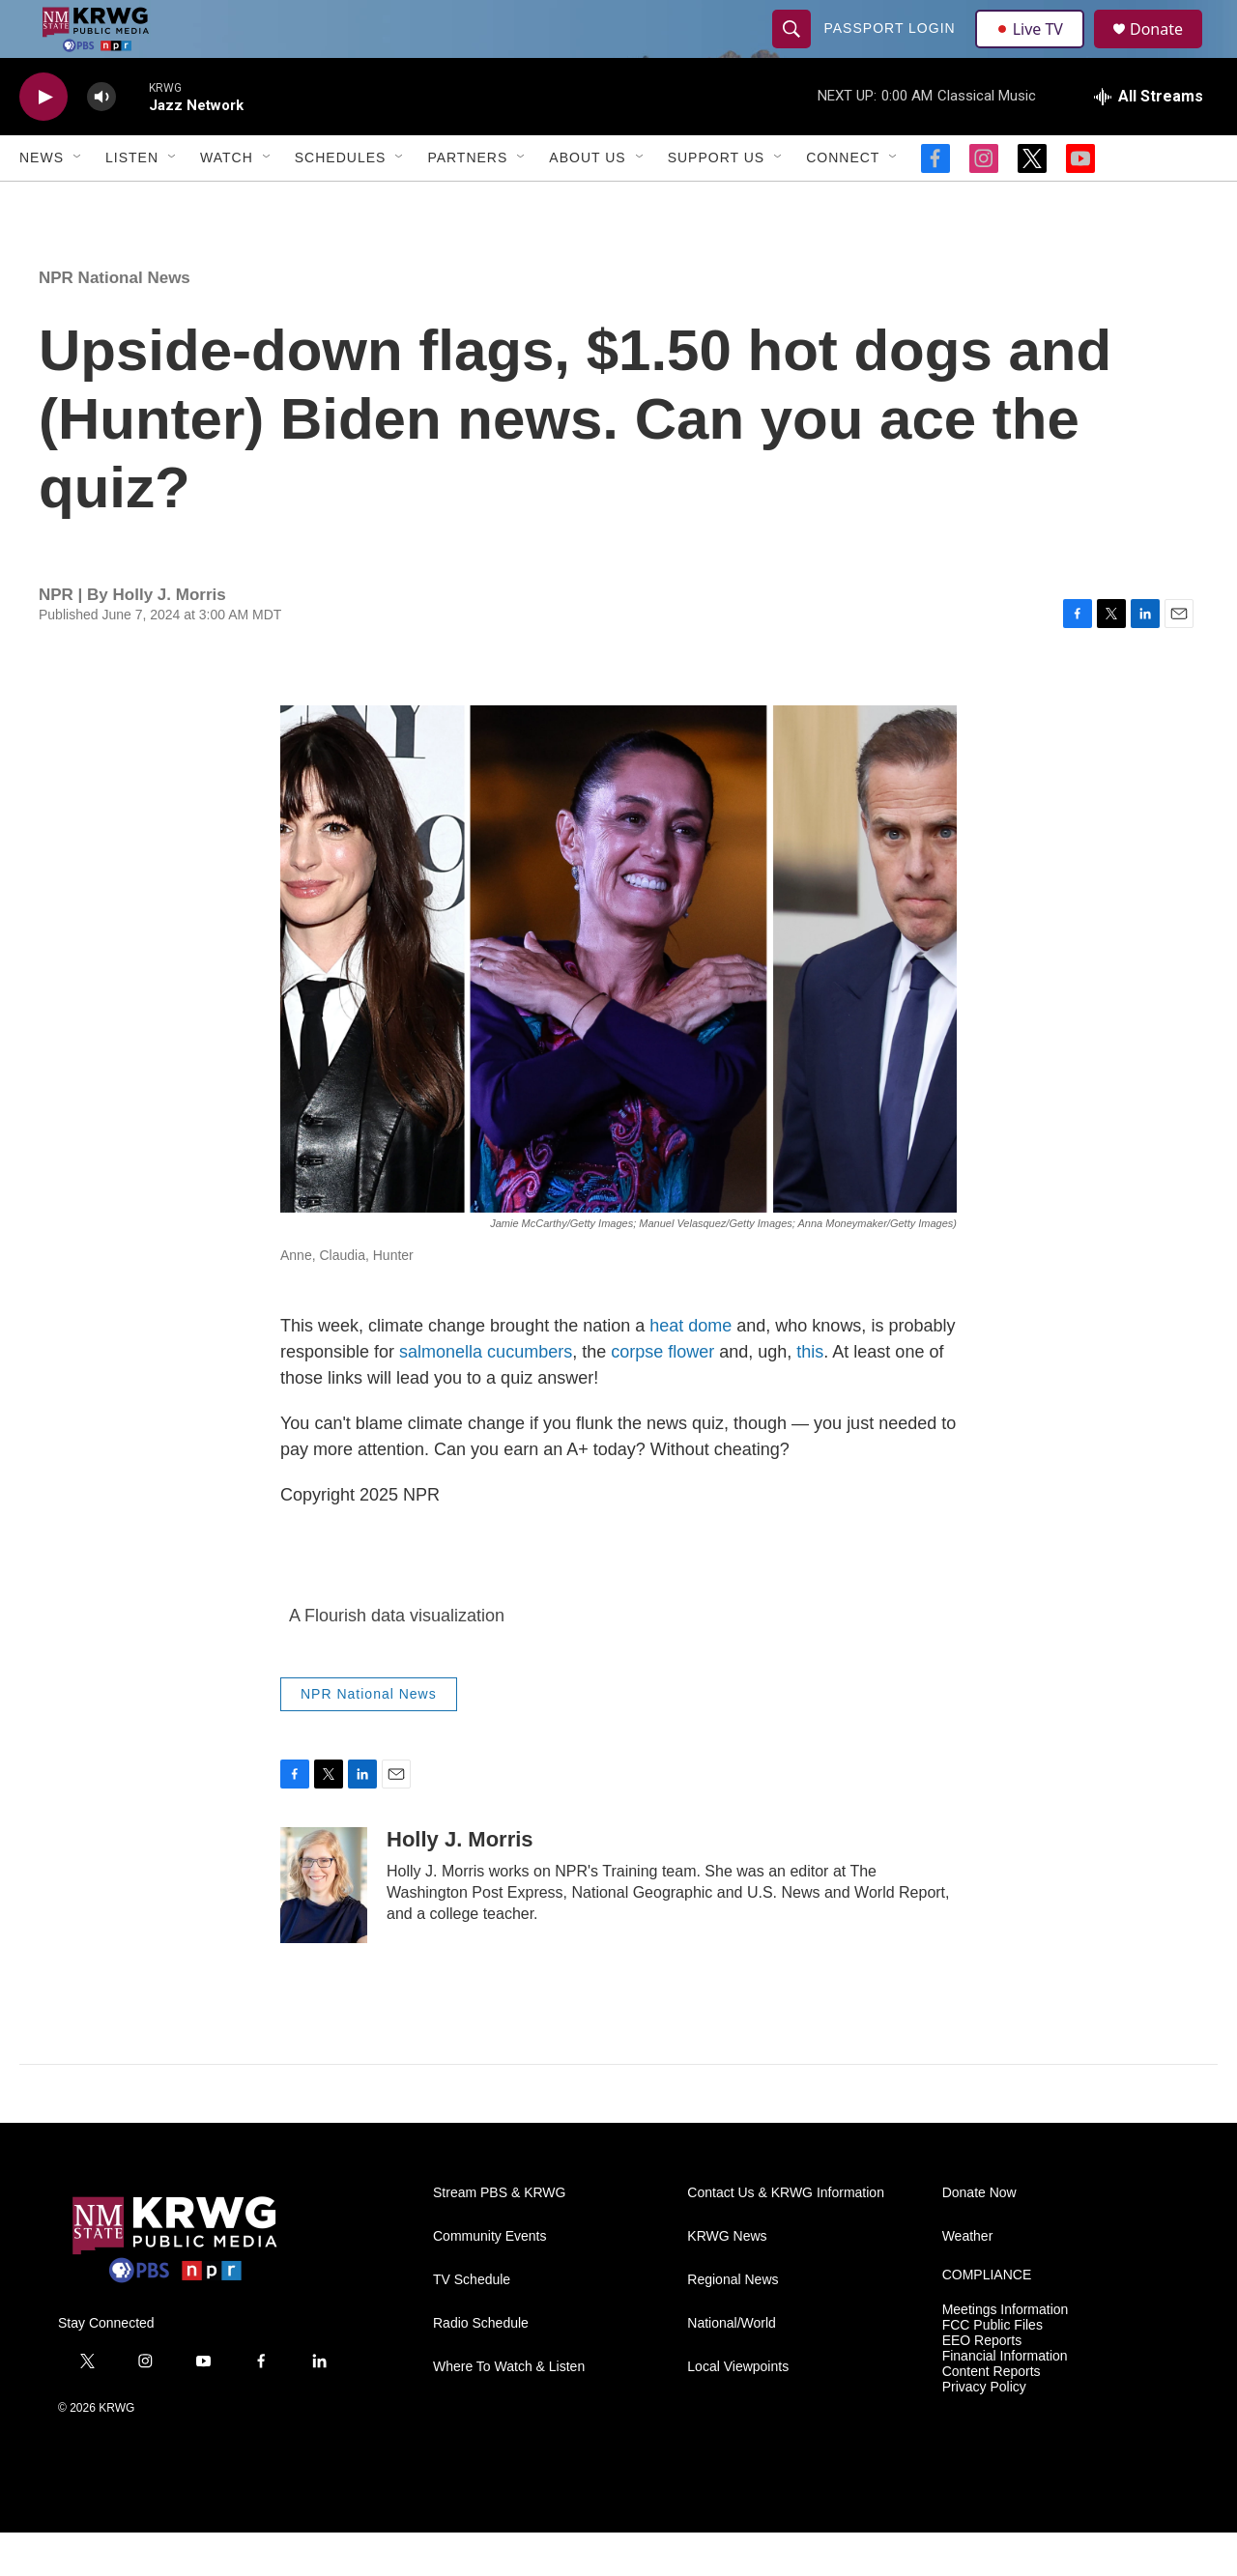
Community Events (489, 2280)
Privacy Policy (984, 2430)
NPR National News (114, 321)
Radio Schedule (481, 2367)
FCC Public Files (992, 2368)
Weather (967, 2280)
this (809, 1395)
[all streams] (1148, 140)
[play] (43, 140)
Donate (1168, 51)
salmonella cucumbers (485, 1395)
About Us (587, 201)
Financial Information (1005, 2399)
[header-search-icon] (794, 50)
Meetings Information (1005, 2353)
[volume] (101, 140)
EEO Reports (981, 2384)
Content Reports (991, 2415)
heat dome (690, 1369)
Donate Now (979, 2236)
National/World (731, 2367)
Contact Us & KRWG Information (785, 2236)
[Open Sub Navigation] (78, 201)
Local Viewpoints (738, 2410)
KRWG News (726, 2280)
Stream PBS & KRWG (499, 2236)
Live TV (1035, 50)
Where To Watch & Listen (509, 2410)
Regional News (732, 2323)
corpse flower (662, 1395)
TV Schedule (471, 2323)
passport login (892, 50)
